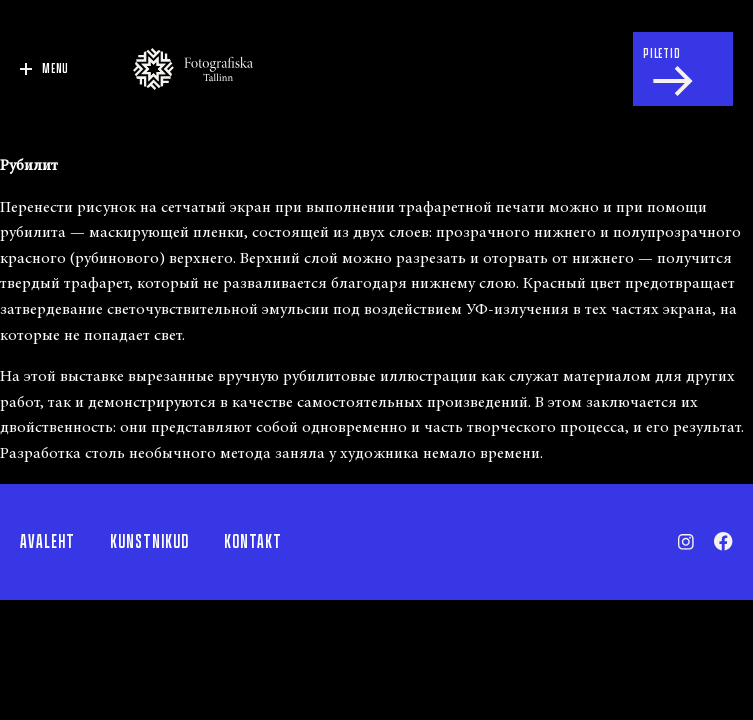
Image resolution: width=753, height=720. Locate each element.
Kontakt (253, 542)
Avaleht (47, 542)
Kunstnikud (149, 542)
